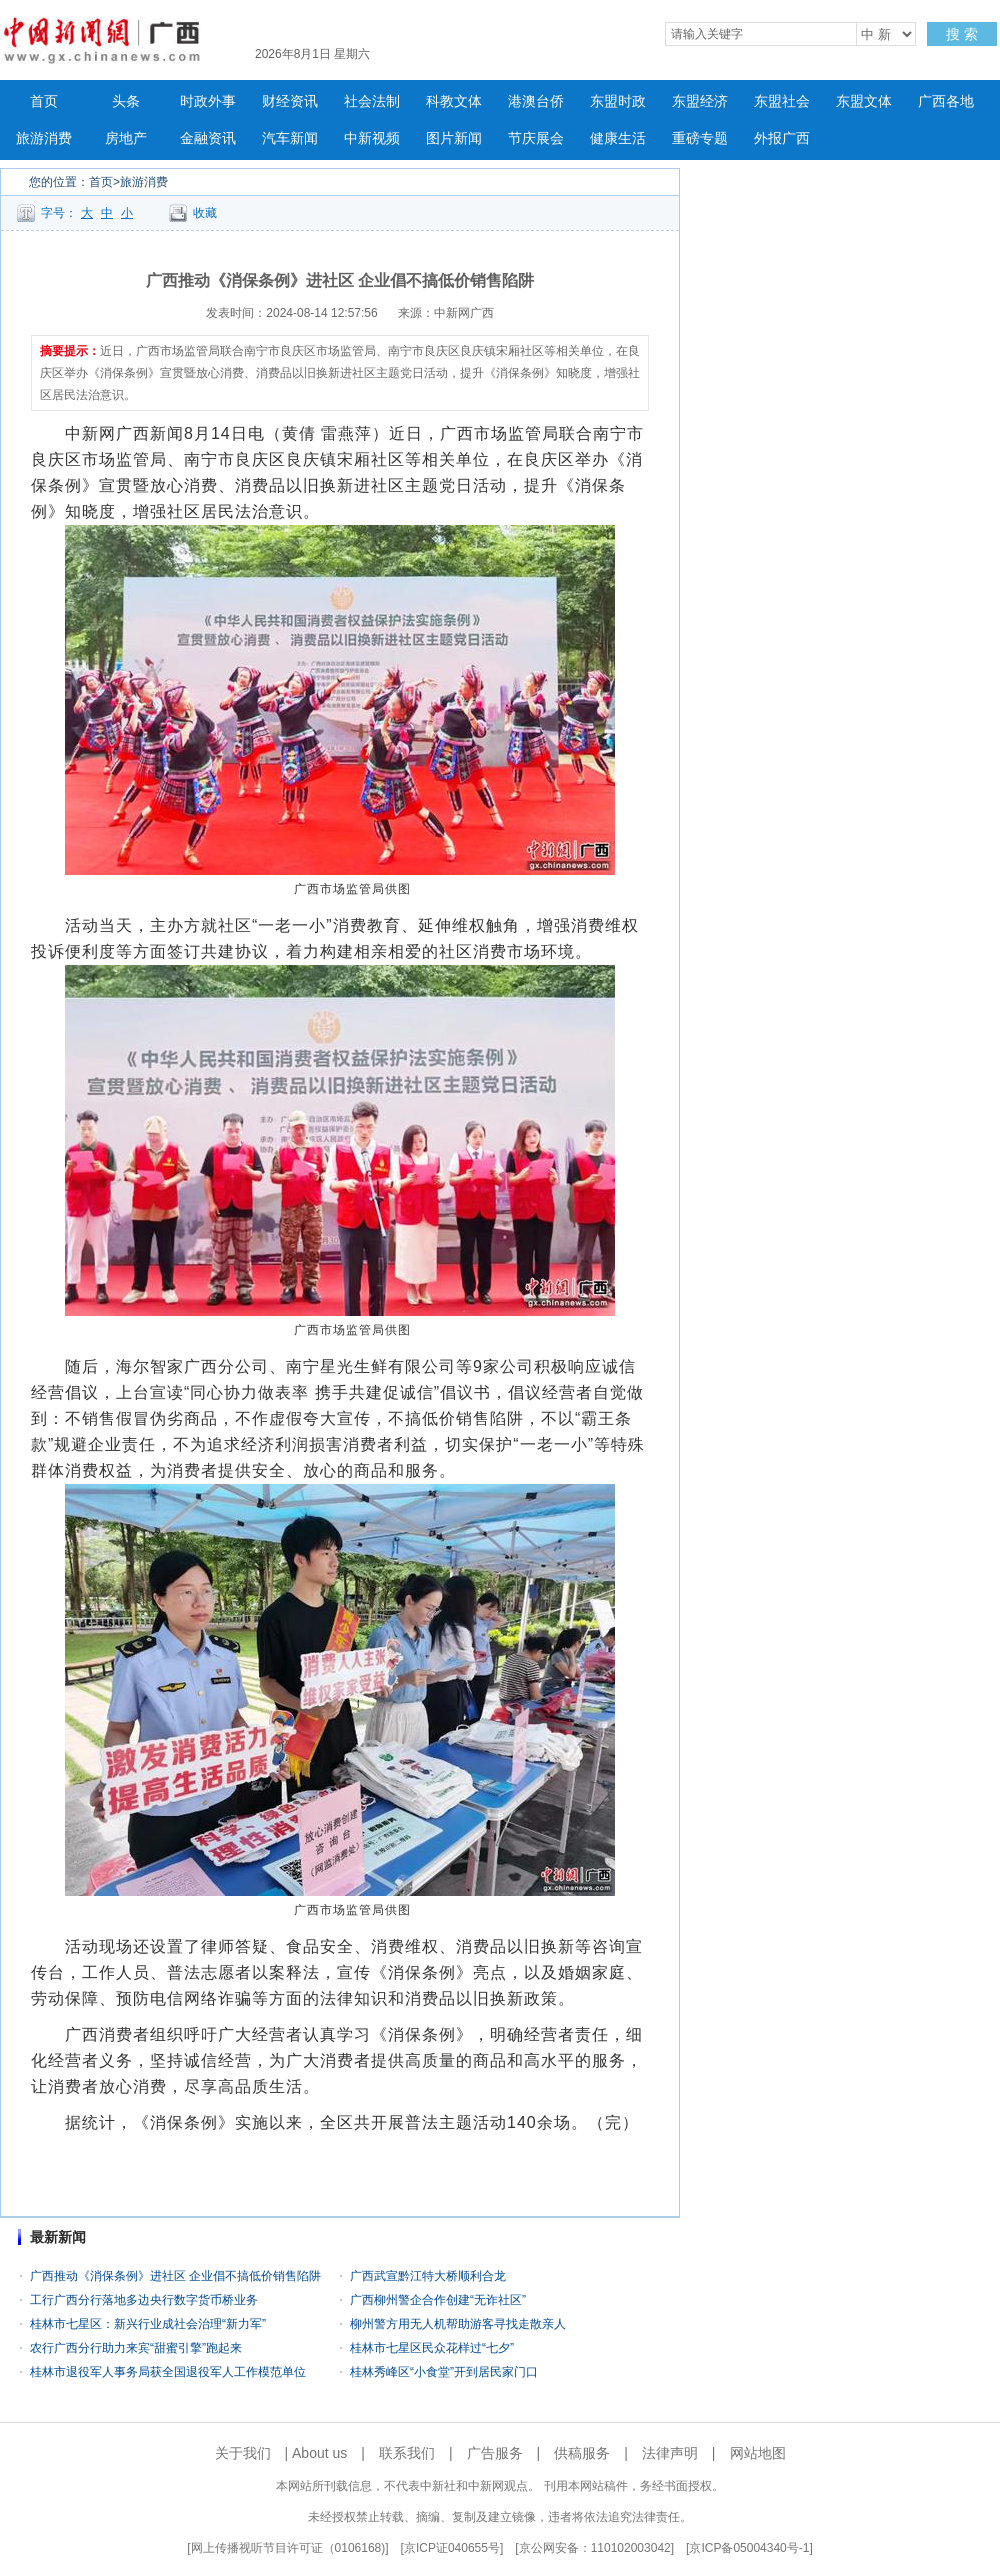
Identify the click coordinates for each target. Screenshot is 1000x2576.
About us (319, 2453)
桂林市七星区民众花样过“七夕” (432, 2348)
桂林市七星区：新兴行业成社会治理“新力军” (154, 2324)
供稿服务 (582, 2453)
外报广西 (782, 138)
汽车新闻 (290, 138)
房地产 (126, 138)
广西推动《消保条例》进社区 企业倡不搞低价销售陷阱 (175, 2276)
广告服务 (495, 2453)
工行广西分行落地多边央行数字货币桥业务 (144, 2300)
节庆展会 (536, 138)
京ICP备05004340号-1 (749, 2548)
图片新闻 (454, 138)
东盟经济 (700, 101)
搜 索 (962, 34)
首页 (44, 101)
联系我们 (407, 2453)
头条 (126, 101)
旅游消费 (44, 138)
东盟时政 (618, 101)
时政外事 (208, 101)
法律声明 (670, 2453)
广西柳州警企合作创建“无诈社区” (438, 2300)
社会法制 (372, 101)
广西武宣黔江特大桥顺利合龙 (428, 2276)
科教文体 (454, 101)
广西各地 (946, 101)
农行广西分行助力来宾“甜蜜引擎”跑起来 (136, 2348)
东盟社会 (782, 101)
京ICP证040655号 (452, 2548)
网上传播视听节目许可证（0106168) (288, 2548)
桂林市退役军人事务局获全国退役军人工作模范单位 (168, 2372)
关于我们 (243, 2453)
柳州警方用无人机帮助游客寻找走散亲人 (458, 2324)
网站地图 (758, 2453)
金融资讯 (208, 138)
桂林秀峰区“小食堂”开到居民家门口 (444, 2372)
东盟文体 (864, 101)
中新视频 (372, 138)
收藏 (205, 213)
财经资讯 (290, 101)
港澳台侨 (536, 101)
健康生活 (618, 138)
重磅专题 (700, 138)
